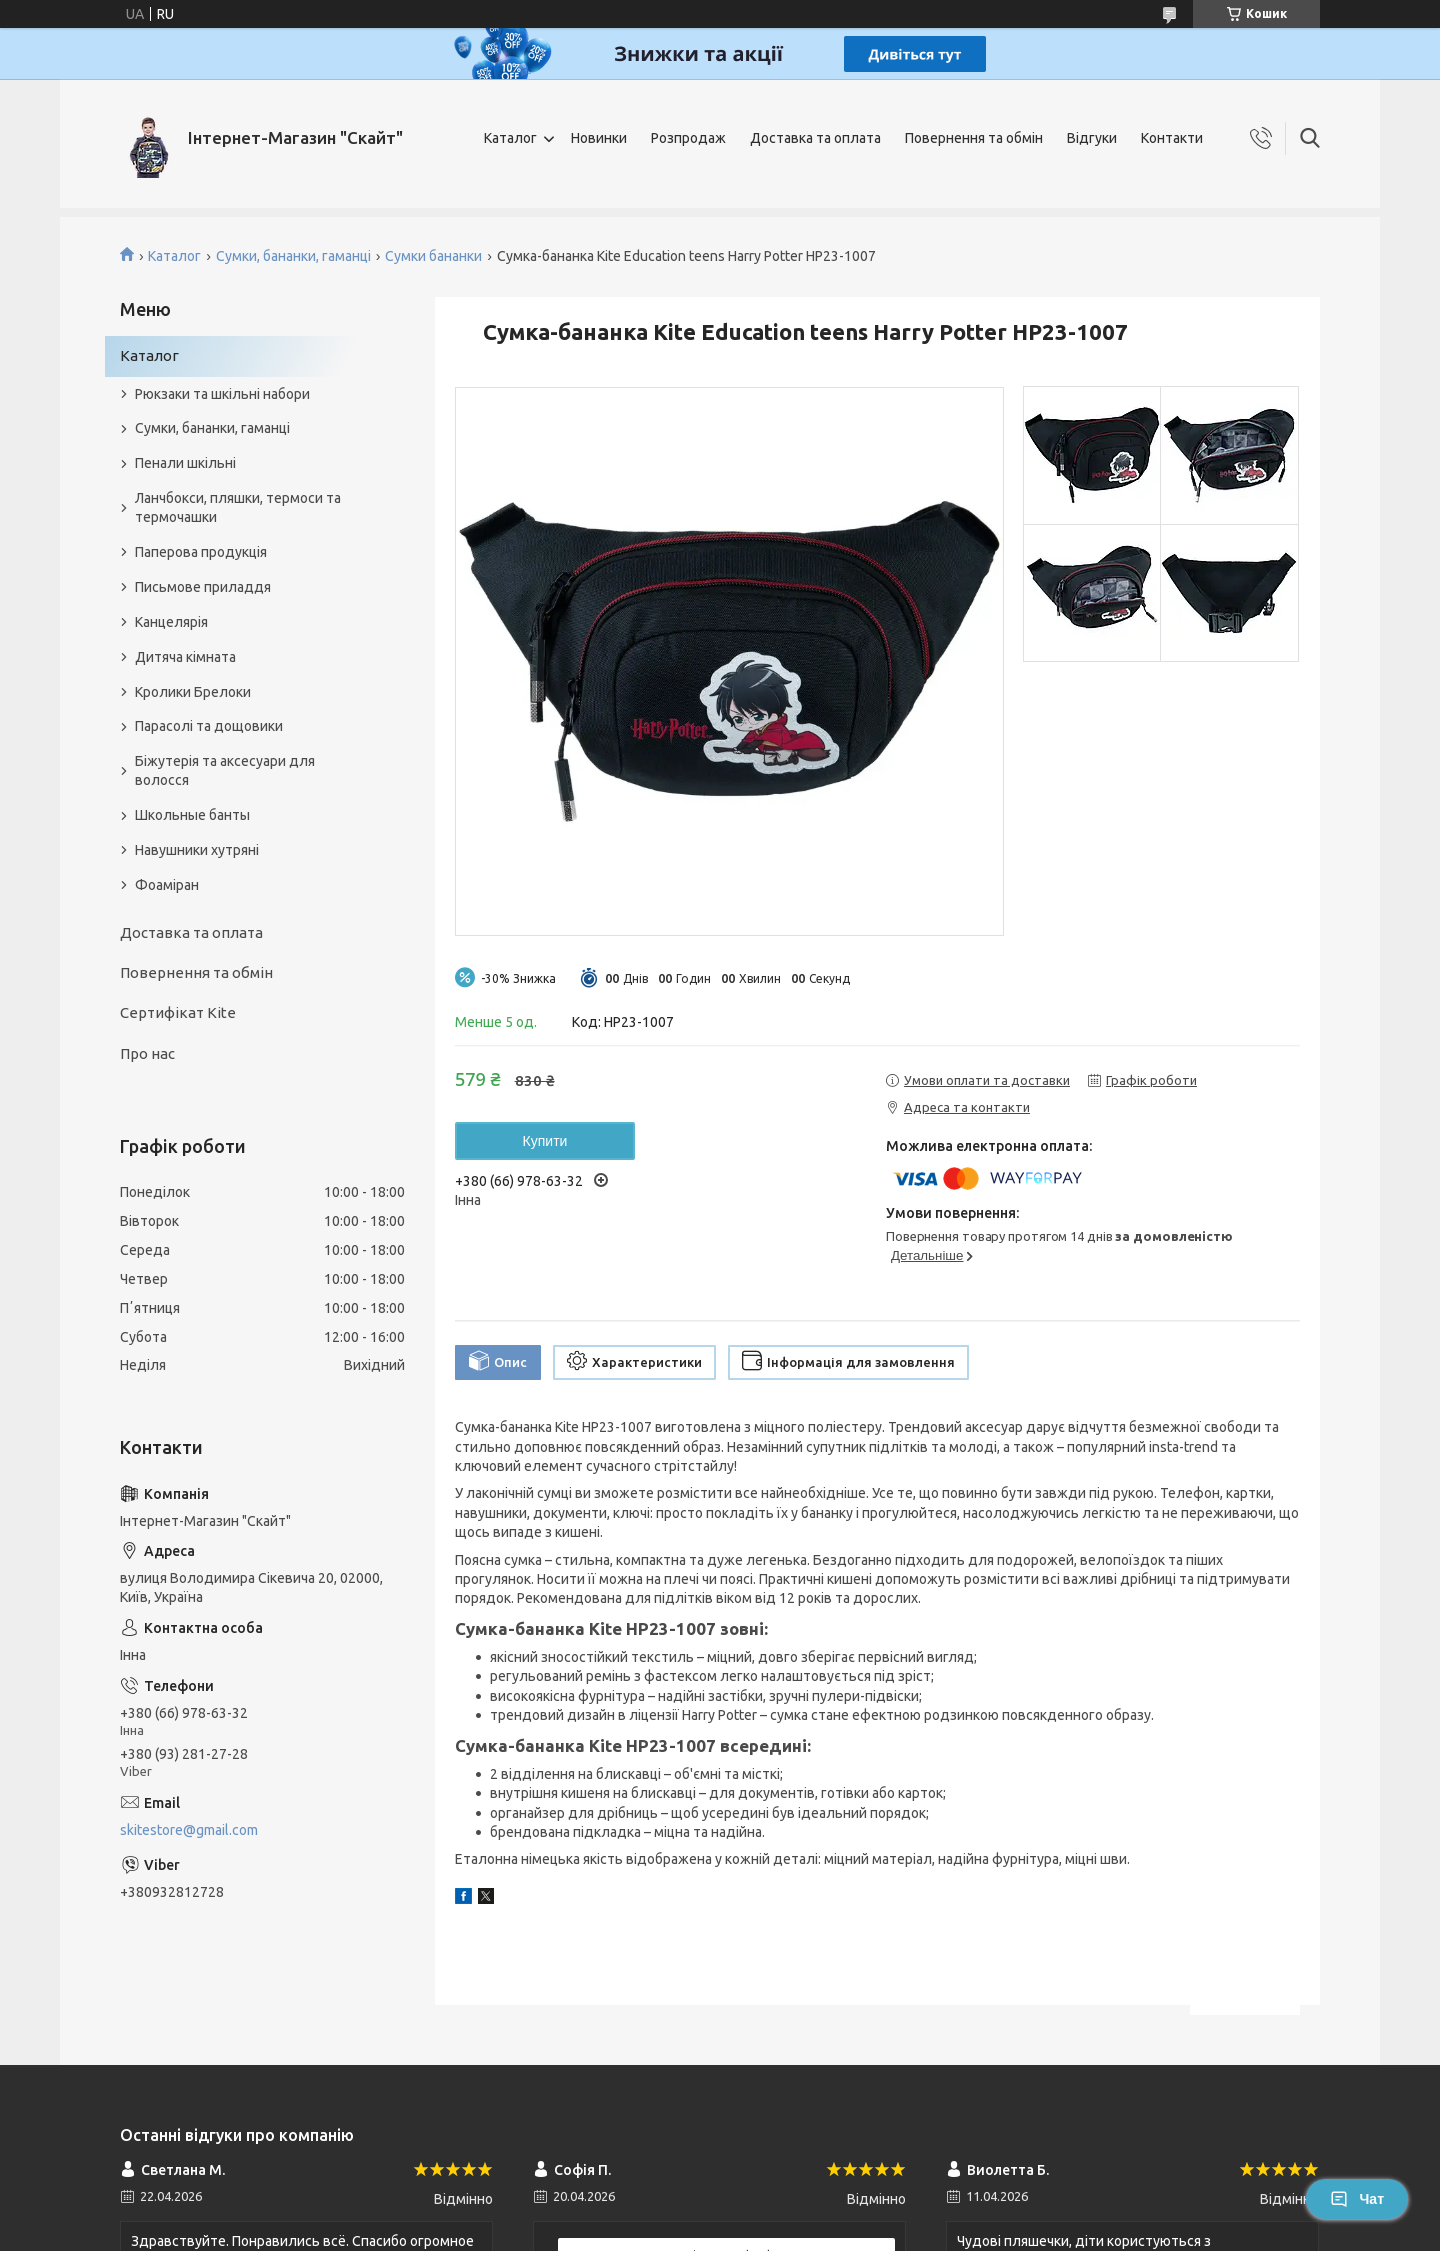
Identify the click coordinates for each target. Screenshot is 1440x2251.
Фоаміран (167, 885)
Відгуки (1092, 138)
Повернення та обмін (974, 138)
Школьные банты (192, 815)
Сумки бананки (433, 256)
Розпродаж (688, 138)
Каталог (510, 138)
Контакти (1172, 138)
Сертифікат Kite (178, 1012)
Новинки (599, 138)
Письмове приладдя (203, 587)
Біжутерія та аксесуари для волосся (225, 770)
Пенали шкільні (185, 463)
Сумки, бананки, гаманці (293, 256)
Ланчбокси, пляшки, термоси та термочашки (238, 507)
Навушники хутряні (197, 850)
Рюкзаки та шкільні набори (222, 394)
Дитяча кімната (185, 657)
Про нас (147, 1053)
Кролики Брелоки (193, 692)
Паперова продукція (201, 552)
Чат (1357, 2199)
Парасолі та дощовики (209, 726)
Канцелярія (171, 622)
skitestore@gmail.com (189, 1830)
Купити (545, 1141)
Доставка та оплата (815, 138)
